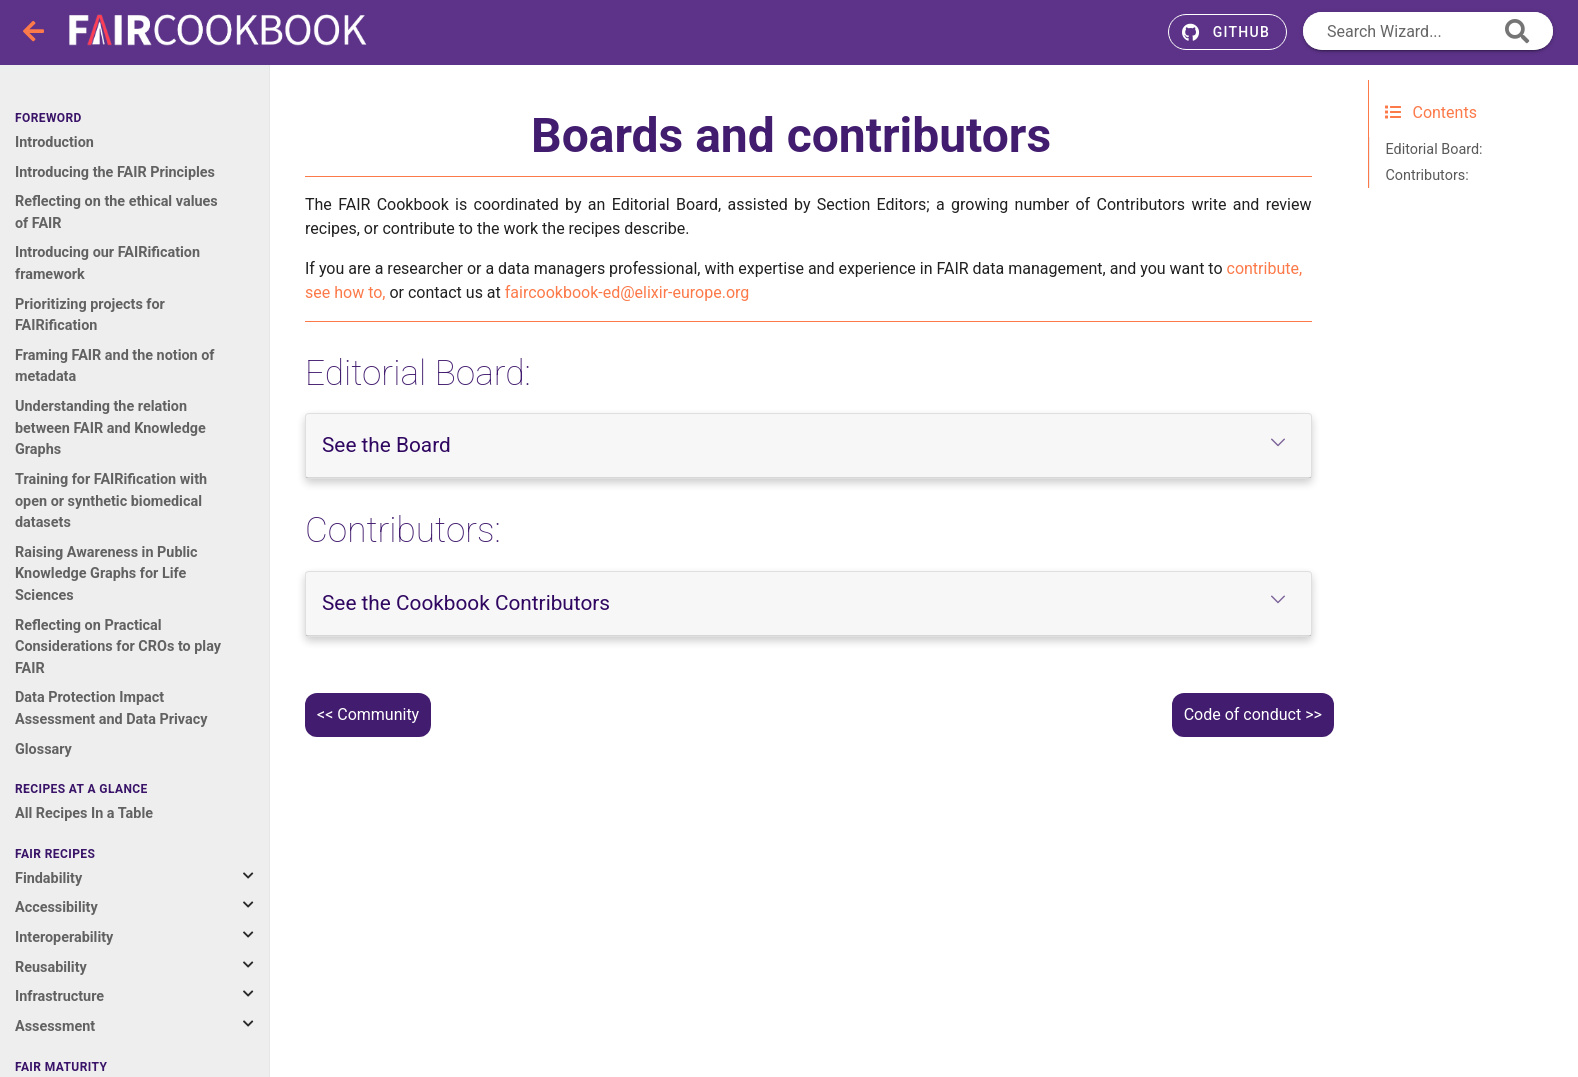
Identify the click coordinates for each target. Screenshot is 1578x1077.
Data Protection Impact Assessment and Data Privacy (111, 708)
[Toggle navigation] (35, 32)
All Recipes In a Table (84, 813)
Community (378, 714)
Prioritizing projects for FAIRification (90, 315)
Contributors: (1427, 175)
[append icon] (1517, 31)
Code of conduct (1242, 714)
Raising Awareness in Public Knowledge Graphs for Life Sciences (106, 574)
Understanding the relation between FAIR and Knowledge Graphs (110, 428)
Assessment (55, 1026)
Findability (48, 878)
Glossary (43, 749)
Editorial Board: (1434, 149)
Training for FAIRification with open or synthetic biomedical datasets (111, 501)
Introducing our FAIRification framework (107, 263)
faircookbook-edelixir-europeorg (627, 292)
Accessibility (56, 907)
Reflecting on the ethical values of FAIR (116, 212)
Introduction (54, 142)
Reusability (51, 967)
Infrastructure (59, 996)
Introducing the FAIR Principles (115, 172)
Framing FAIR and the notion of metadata (115, 366)
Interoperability (64, 937)
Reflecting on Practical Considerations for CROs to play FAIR (118, 647)
